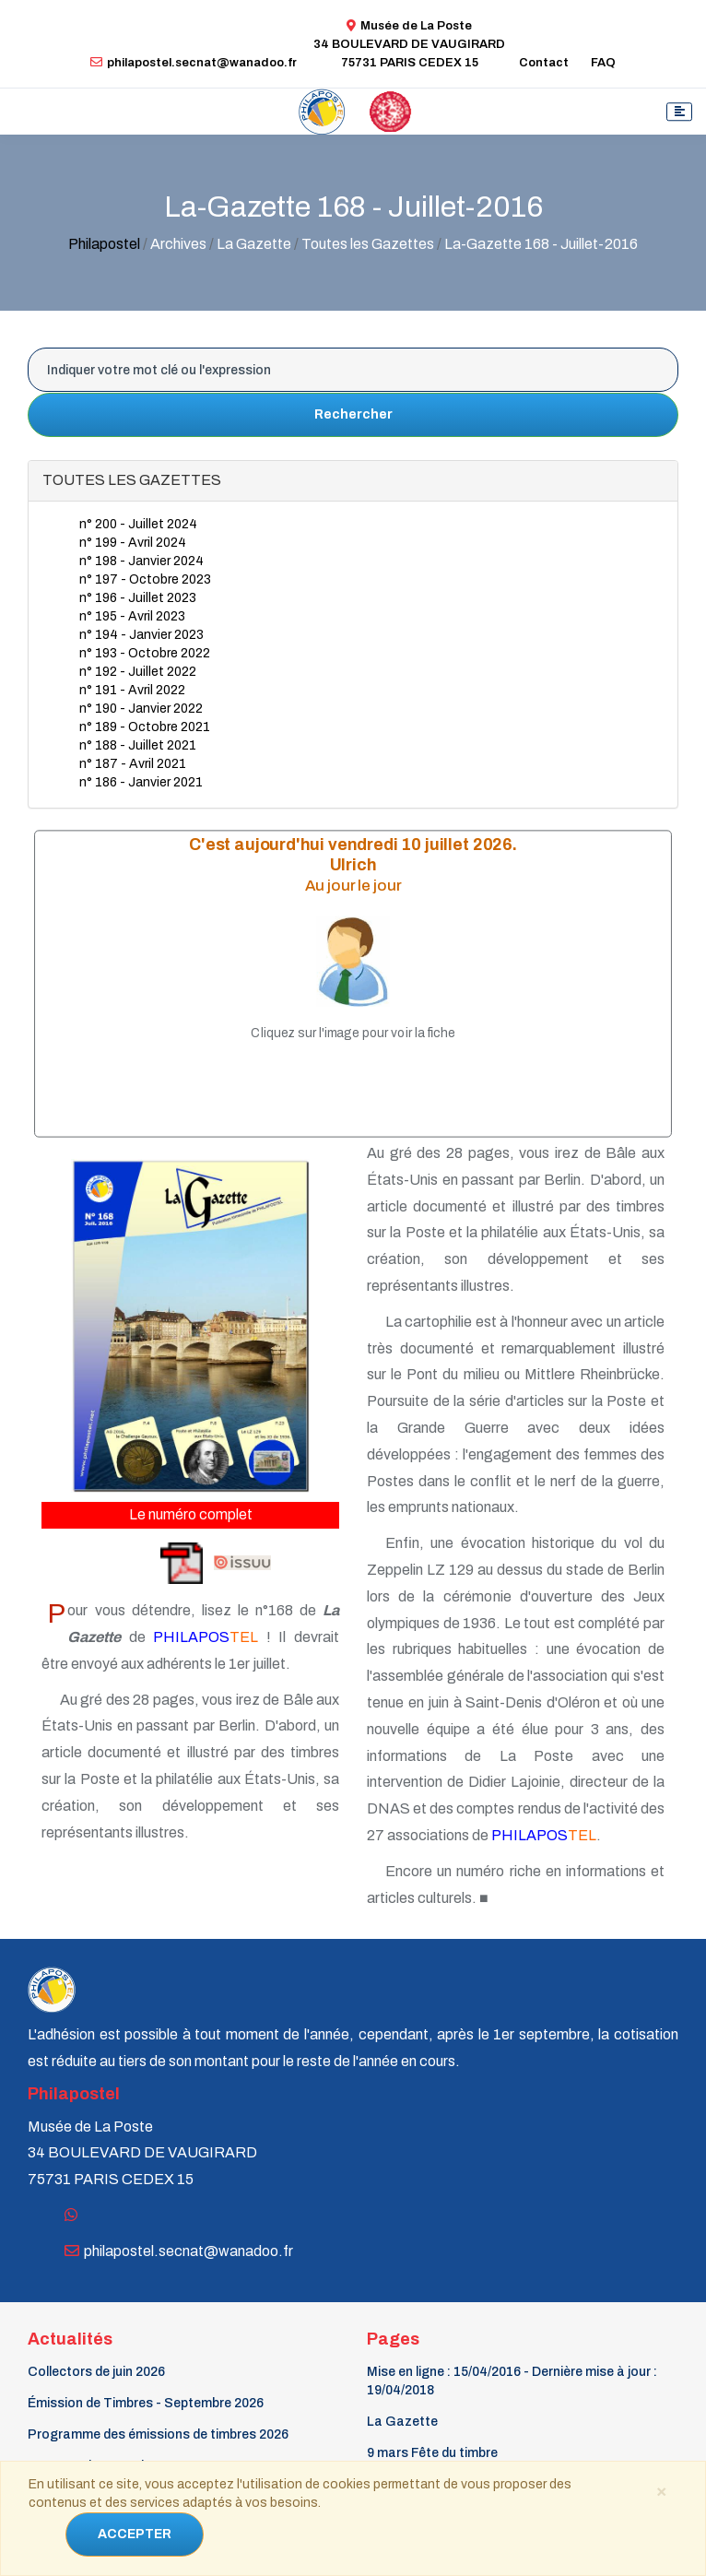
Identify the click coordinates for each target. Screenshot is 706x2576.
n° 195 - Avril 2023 (132, 616)
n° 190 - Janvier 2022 (141, 708)
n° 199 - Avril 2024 (132, 542)
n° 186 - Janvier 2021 (141, 782)
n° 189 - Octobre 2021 (144, 727)
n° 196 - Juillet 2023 (137, 598)
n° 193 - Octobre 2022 (144, 653)
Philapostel (104, 244)
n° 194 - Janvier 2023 (141, 635)
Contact (544, 62)
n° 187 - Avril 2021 (132, 764)
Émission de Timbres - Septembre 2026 (146, 2403)
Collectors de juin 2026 (96, 2372)
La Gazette (402, 2421)
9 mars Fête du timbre (432, 2453)
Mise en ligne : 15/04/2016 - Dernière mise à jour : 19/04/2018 (512, 2381)
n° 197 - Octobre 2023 (145, 579)
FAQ (603, 62)
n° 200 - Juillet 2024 (138, 524)
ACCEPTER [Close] (134, 2534)
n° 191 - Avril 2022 (132, 690)
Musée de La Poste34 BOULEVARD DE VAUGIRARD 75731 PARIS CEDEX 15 (409, 44)
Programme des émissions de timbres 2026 (158, 2434)
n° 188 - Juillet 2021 (137, 745)
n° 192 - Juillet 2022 (137, 672)
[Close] (660, 2490)
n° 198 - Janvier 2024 (141, 561)
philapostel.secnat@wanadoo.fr (193, 62)
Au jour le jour (353, 886)
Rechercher (353, 414)
